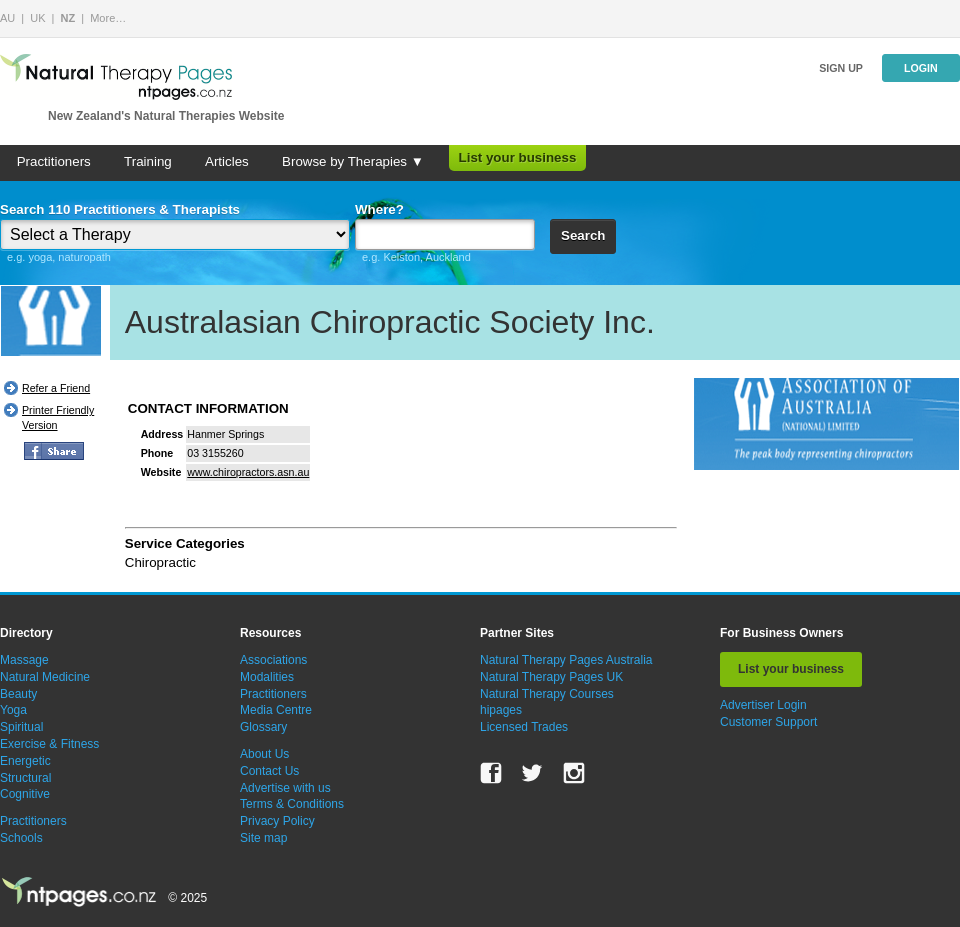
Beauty (18, 694)
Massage (24, 660)
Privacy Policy (277, 821)
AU (7, 18)
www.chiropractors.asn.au (248, 472)
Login (921, 68)
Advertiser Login (763, 705)
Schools (21, 838)
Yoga (13, 710)
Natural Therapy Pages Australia (566, 660)
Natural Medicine (45, 677)
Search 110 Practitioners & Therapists (120, 209)
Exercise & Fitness (49, 744)
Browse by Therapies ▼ (353, 161)
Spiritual (21, 727)
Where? (379, 209)
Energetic (25, 761)
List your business (518, 157)
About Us (264, 754)
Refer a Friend (56, 388)
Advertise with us (285, 788)
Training (148, 161)
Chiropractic (160, 562)
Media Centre (276, 710)
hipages (501, 710)
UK (37, 18)
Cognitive (25, 794)
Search (583, 235)
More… (108, 18)
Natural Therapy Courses (547, 694)
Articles (227, 161)
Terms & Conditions (292, 804)
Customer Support (768, 722)
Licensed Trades (524, 727)
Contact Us (269, 771)
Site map (263, 838)
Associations (273, 660)
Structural (25, 778)
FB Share (54, 451)
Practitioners (54, 161)
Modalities (267, 677)
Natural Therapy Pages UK (551, 677)
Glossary (263, 727)
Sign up (841, 68)
